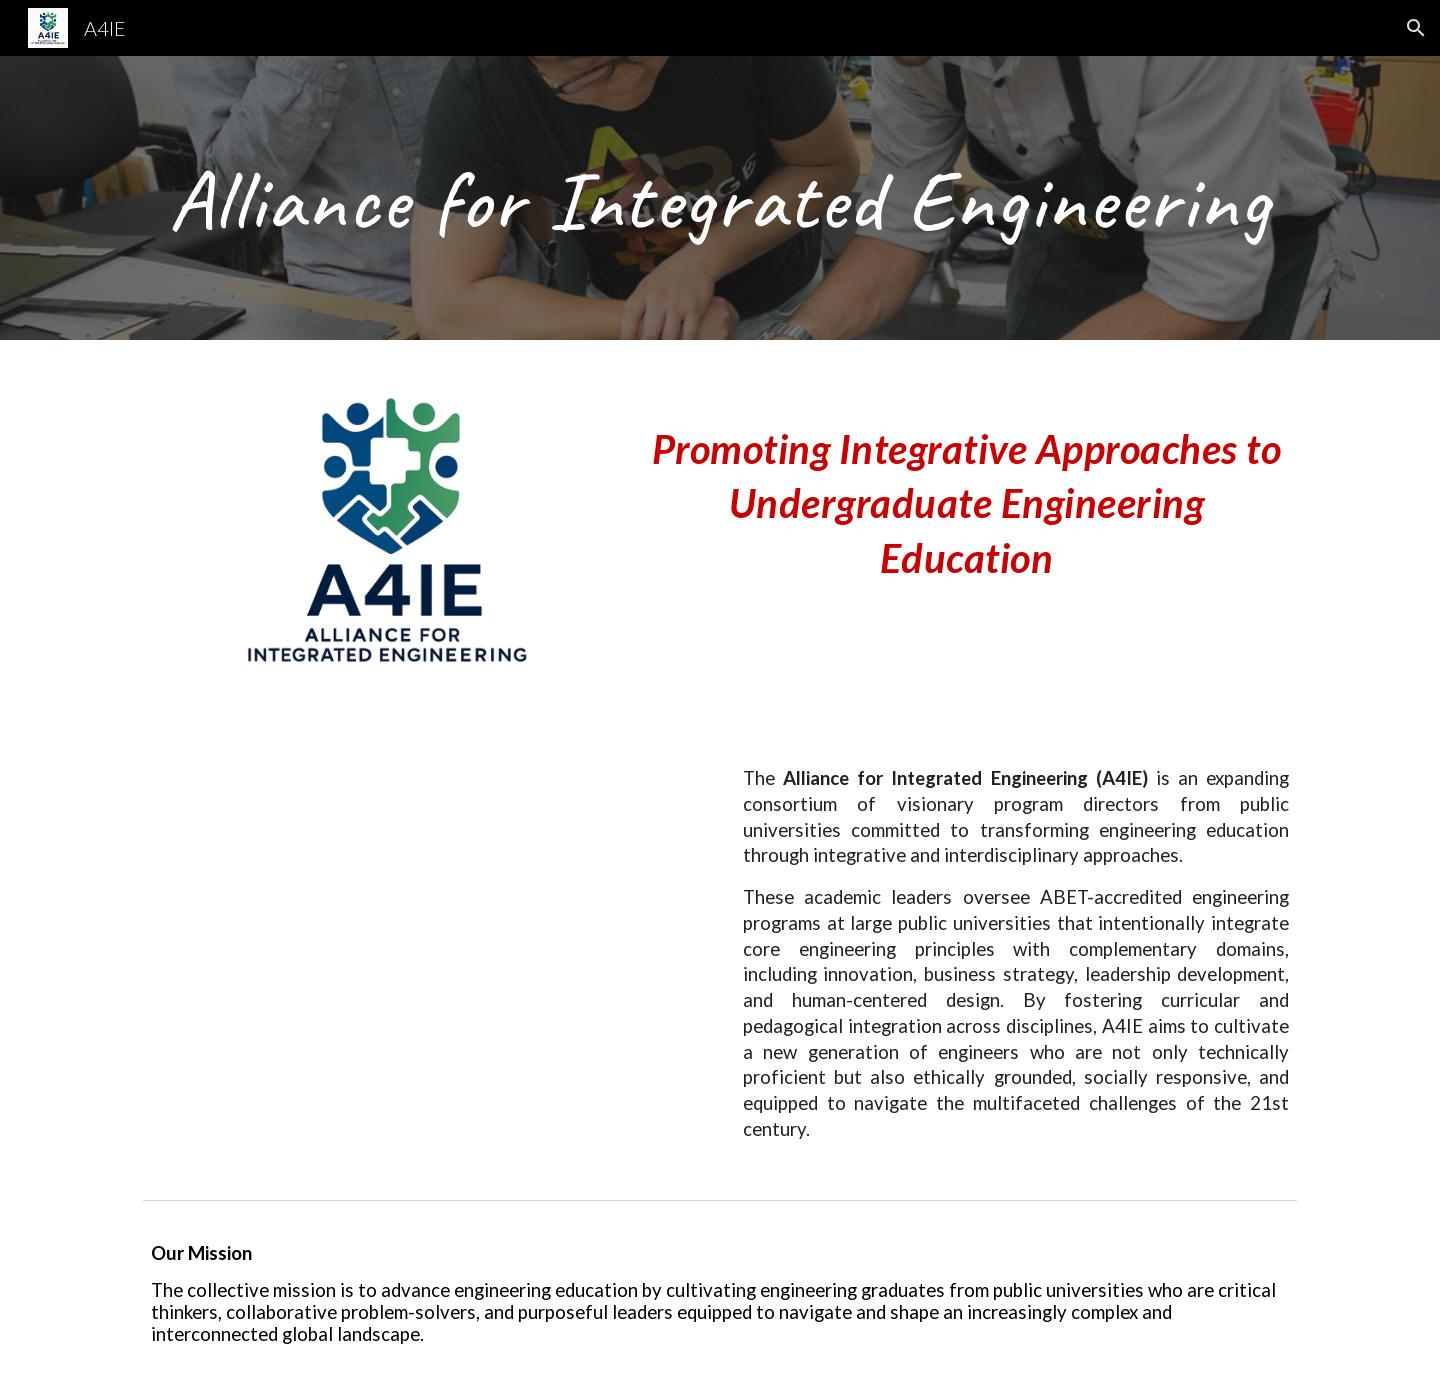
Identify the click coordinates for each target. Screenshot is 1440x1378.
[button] (1416, 28)
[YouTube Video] (424, 933)
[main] (720, 198)
